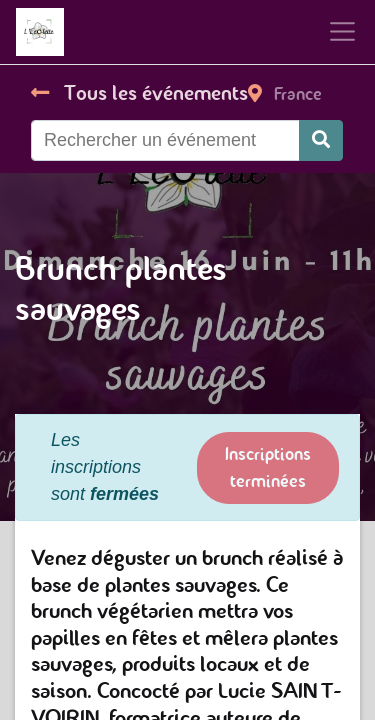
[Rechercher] (321, 140)
